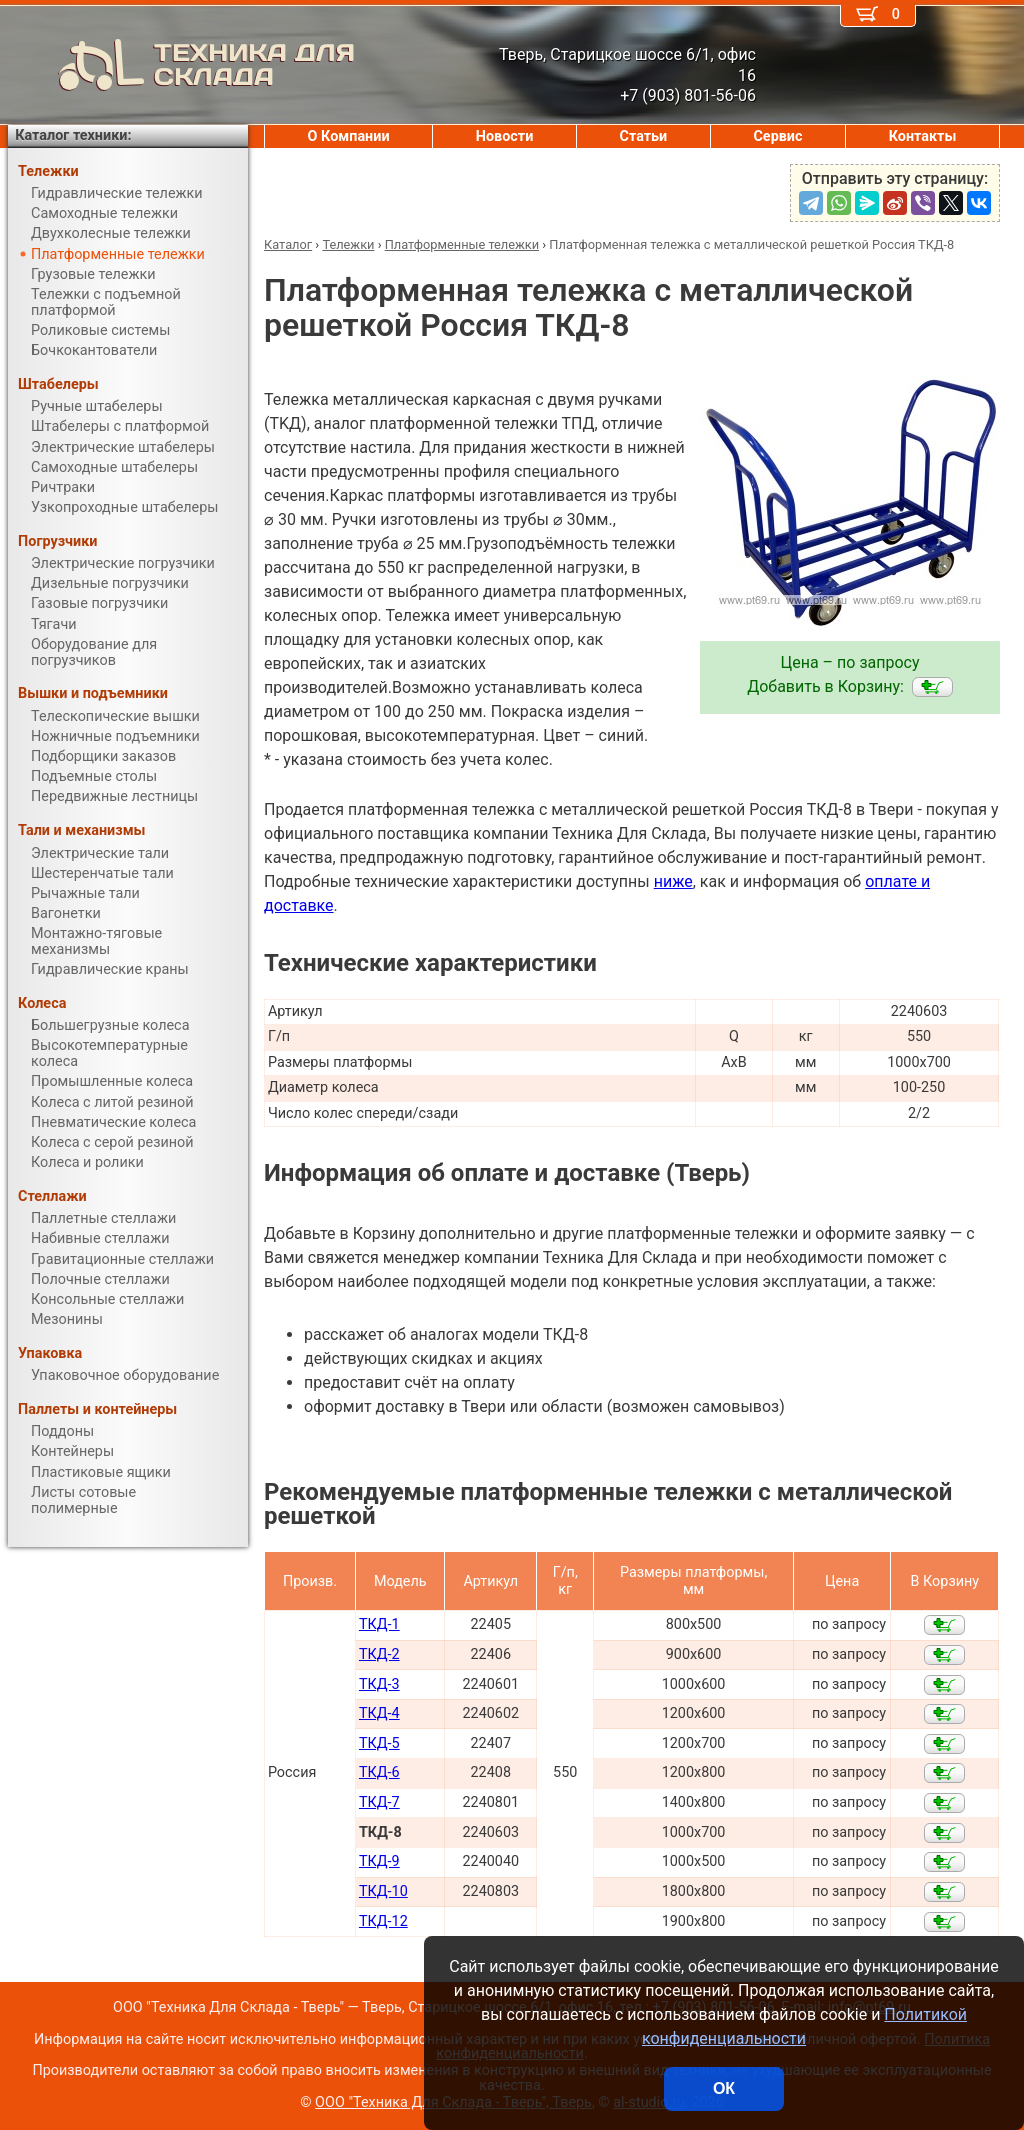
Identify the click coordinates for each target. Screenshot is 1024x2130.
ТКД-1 (379, 1624)
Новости (505, 136)
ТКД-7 (379, 1802)
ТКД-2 (379, 1654)
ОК (724, 2088)
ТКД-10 (383, 1891)
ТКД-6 (379, 1772)
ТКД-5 (379, 1743)
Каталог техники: (73, 135)
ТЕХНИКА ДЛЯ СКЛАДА (181, 65)
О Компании (349, 136)
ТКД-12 (383, 1921)
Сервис (777, 136)
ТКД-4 (379, 1713)
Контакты (923, 136)
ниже (673, 881)
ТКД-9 (379, 1861)
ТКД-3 (379, 1684)
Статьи (643, 136)
